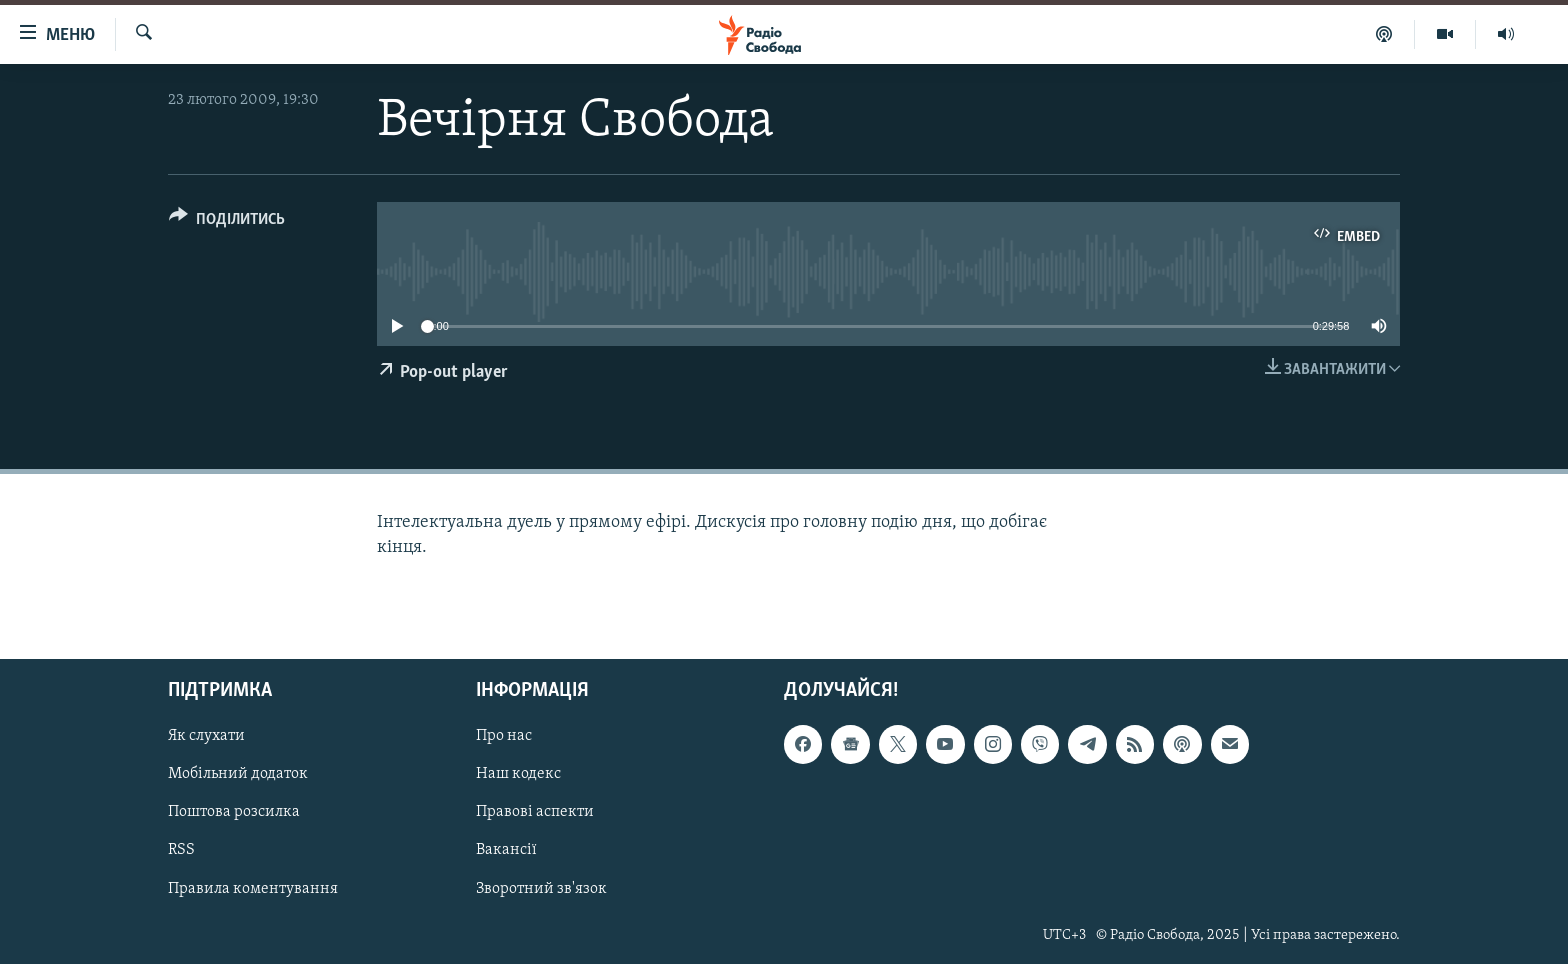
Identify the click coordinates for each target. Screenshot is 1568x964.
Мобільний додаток (238, 774)
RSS (181, 850)
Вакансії (506, 850)
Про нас (504, 736)
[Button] (227, 222)
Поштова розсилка (234, 812)
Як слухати (206, 736)
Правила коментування (253, 888)
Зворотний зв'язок (541, 888)
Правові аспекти (535, 812)
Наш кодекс (518, 774)
